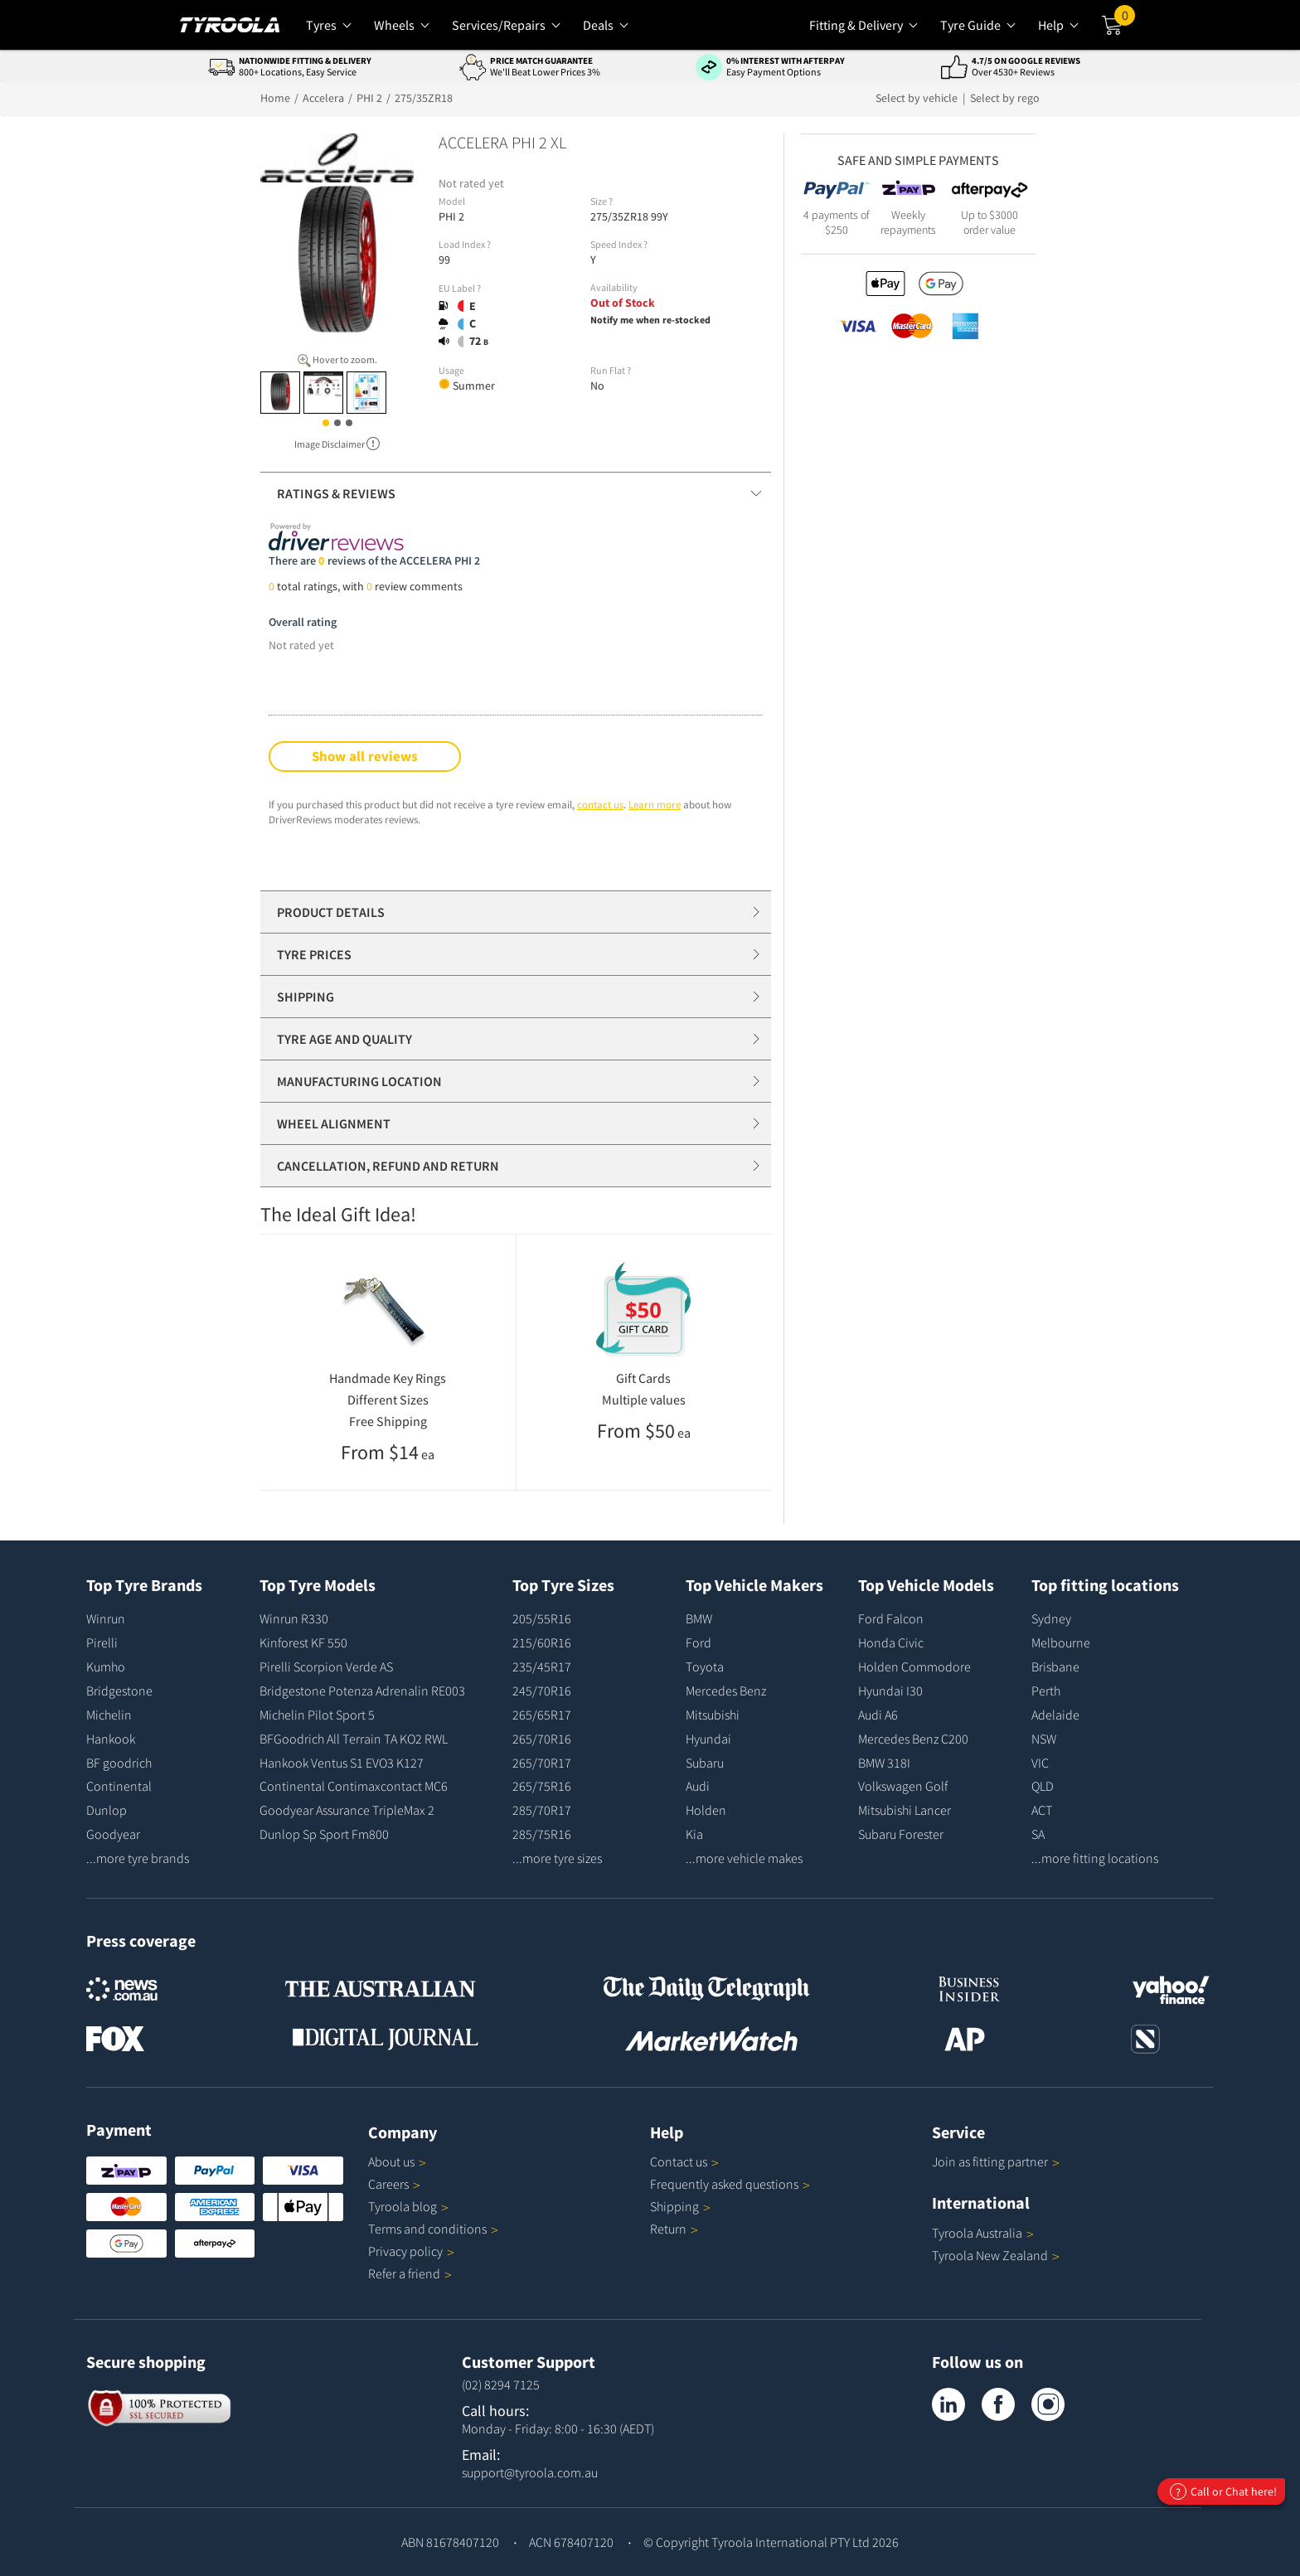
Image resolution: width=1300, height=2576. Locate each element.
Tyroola (408, 2206)
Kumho (105, 1666)
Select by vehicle (918, 97)
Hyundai (708, 1738)
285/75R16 (541, 1834)
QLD (1042, 1786)
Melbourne (1060, 1642)
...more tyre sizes (557, 1858)
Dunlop (106, 1810)
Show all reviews (365, 756)
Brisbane (1055, 1666)
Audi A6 (878, 1714)
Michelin (109, 1714)
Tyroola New (996, 2255)
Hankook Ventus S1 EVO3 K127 (342, 1762)
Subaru (705, 1762)
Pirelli (102, 1642)
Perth (1045, 1690)
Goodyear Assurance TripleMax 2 (347, 1810)
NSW (1043, 1738)
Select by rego (1005, 97)
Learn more (654, 805)
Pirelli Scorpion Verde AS (326, 1666)
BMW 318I (884, 1762)
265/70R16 (541, 1738)
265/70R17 (541, 1762)
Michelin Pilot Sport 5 (317, 1714)
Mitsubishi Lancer (904, 1810)
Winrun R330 (294, 1618)
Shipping (674, 2206)
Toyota (705, 1666)
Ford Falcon (891, 1618)
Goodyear (113, 1834)
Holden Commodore (914, 1666)
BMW (699, 1618)
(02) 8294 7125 (501, 2384)
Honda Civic (891, 1642)
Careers (388, 2184)
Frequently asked (730, 2184)
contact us (600, 805)
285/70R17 (541, 1810)
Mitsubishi (713, 1714)
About (397, 2161)
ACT (1041, 1810)
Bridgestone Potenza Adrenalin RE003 (362, 1690)
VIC (1040, 1762)
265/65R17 (541, 1714)
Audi (698, 1786)
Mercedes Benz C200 (913, 1738)
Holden (706, 1810)
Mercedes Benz (726, 1690)
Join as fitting (996, 2161)
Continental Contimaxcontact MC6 (354, 1786)
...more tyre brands (137, 1858)
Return (668, 2228)
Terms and (433, 2228)
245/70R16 (541, 1690)
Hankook (110, 1738)
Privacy (411, 2251)
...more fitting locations (1094, 1858)
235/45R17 (541, 1666)
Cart (1124, 19)
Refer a (410, 2273)
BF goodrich (119, 1762)
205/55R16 (541, 1618)
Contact (684, 2161)
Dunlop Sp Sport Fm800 (324, 1834)
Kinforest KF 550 (303, 1642)
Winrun (105, 1618)
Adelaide (1055, 1714)
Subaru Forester (900, 1834)
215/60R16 (541, 1642)
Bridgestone (119, 1690)
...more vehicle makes (744, 1858)
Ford (698, 1642)
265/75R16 (541, 1786)
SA (1038, 1834)
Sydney (1051, 1618)
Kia (694, 1834)
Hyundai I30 (890, 1690)
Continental (119, 1786)
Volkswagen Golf (903, 1786)
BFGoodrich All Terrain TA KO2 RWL (354, 1738)
